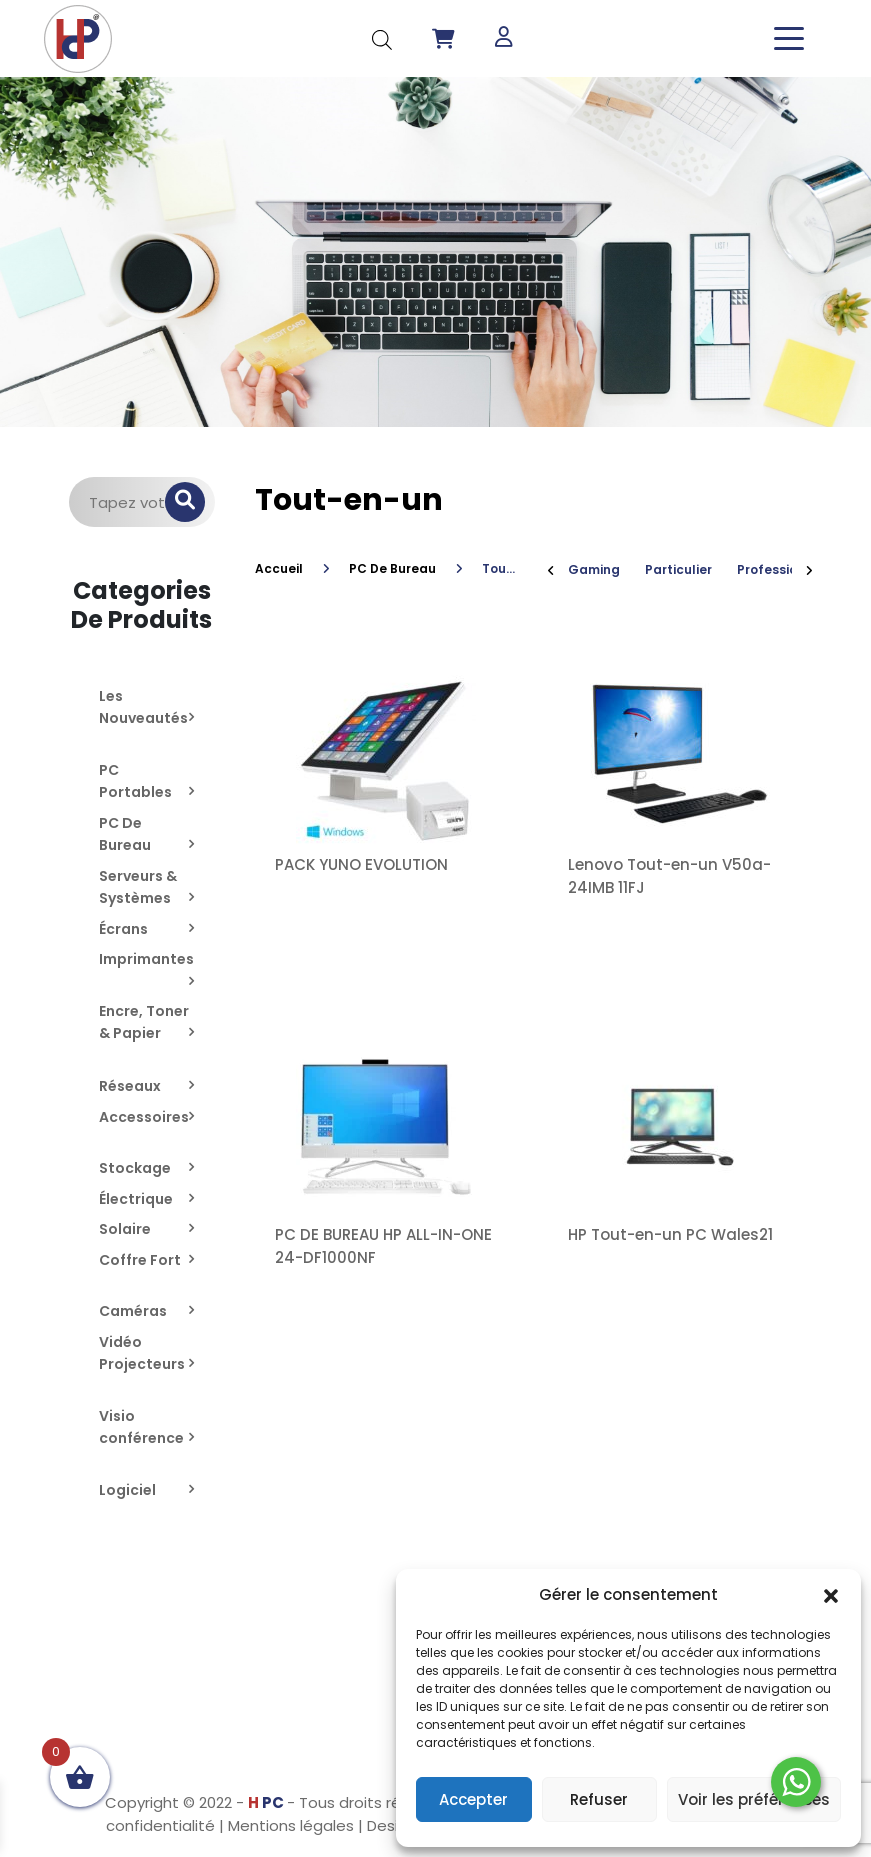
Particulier (678, 569)
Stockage (135, 1168)
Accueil (279, 568)
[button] (831, 1595)
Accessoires (144, 1117)
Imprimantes (146, 959)
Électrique (136, 1199)
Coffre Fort (140, 1260)
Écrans (123, 929)
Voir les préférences (754, 1799)
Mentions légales (291, 1825)
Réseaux (130, 1086)
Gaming (594, 569)
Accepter (473, 1799)
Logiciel (127, 1490)
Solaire (125, 1229)
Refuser (599, 1799)
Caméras (133, 1311)
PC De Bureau (392, 568)
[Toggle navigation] (788, 38)
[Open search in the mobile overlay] (382, 38)
